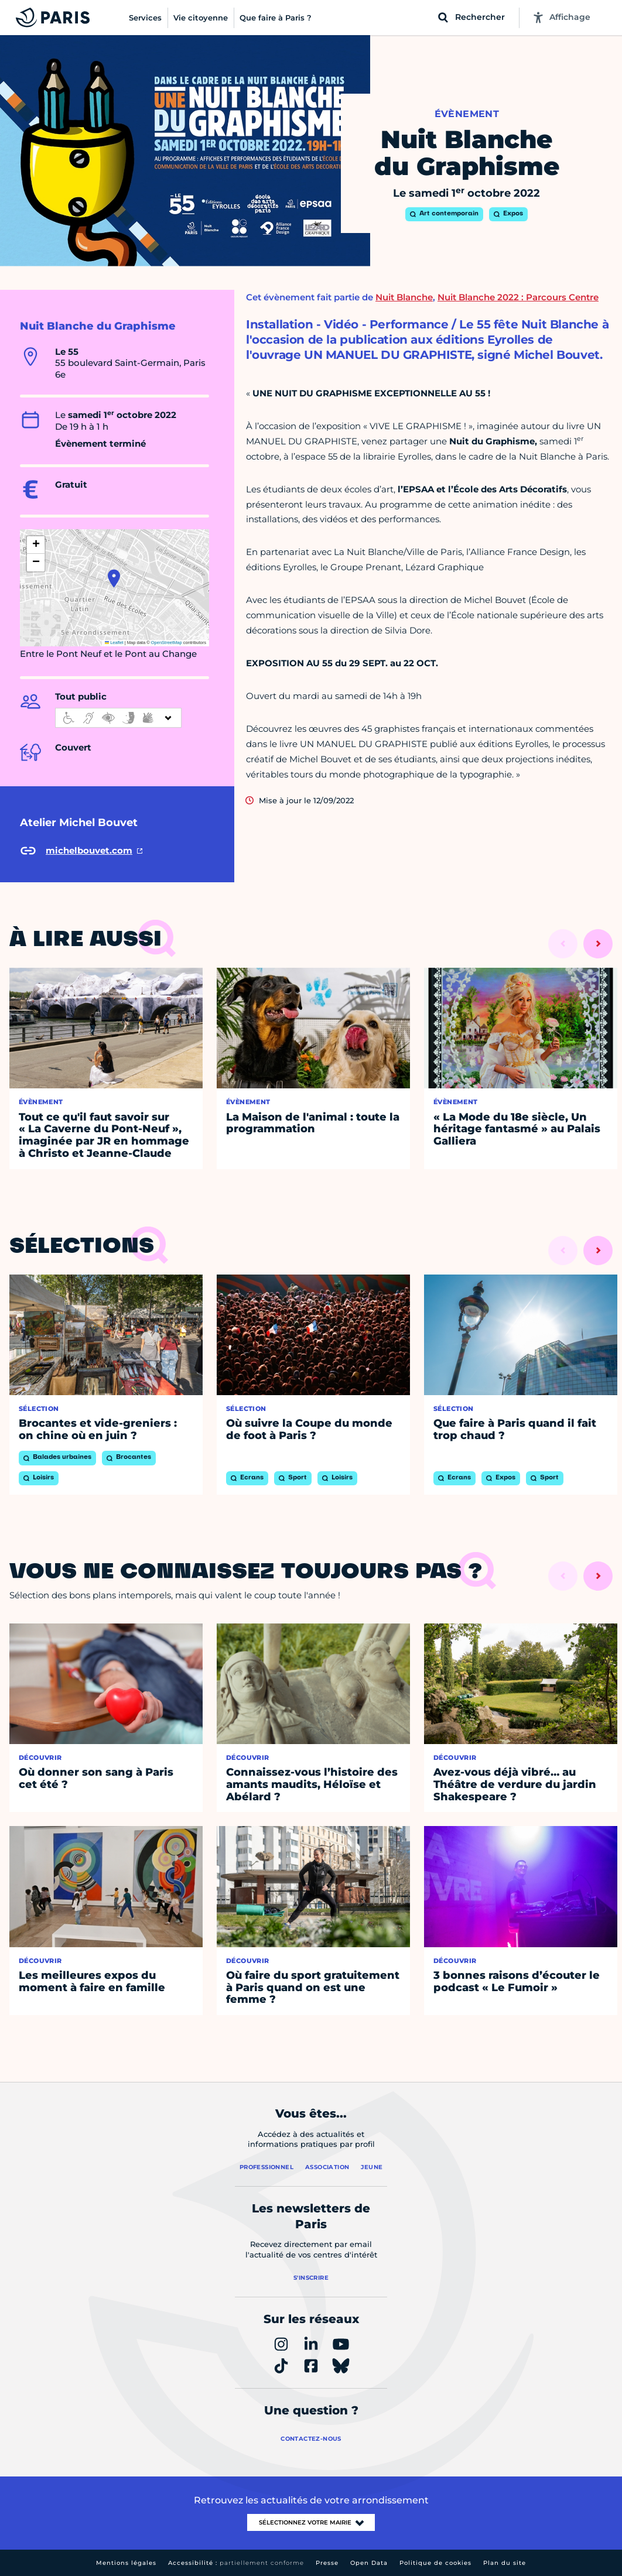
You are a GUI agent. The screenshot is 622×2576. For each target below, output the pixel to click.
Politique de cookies (435, 2563)
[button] (114, 578)
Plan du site (504, 2563)
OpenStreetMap (166, 642)
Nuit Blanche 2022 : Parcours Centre (518, 297)
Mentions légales (126, 2563)
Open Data (369, 2563)
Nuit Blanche (404, 297)
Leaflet (114, 642)
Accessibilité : (236, 2563)
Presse (327, 2563)
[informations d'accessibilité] (118, 718)
